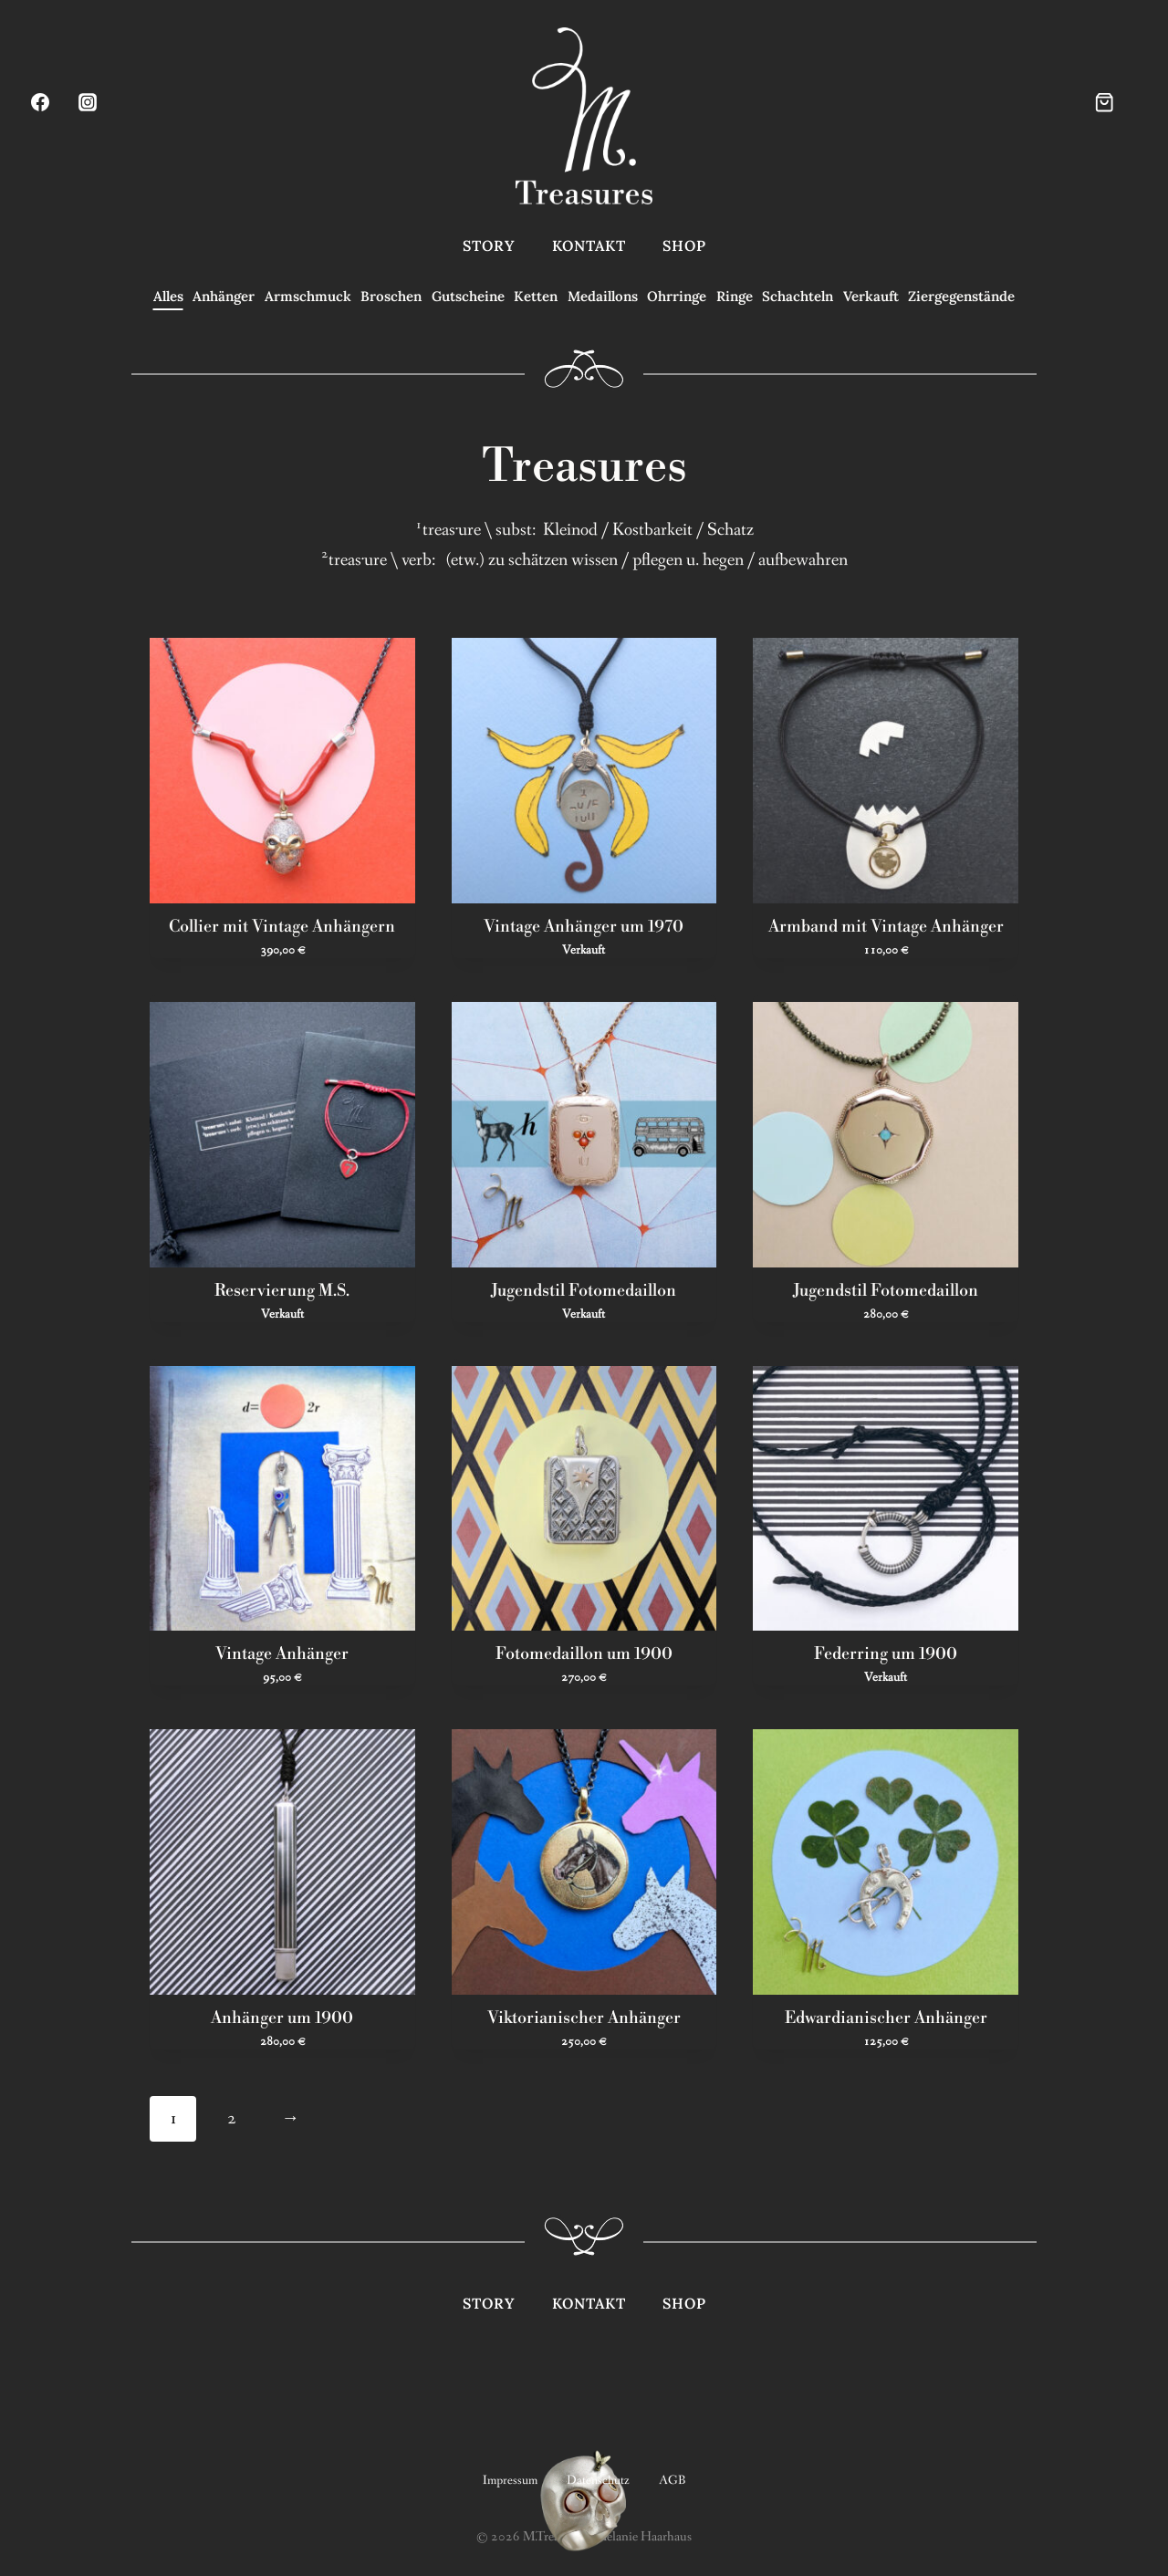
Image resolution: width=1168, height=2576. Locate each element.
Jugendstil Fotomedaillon (583, 1288)
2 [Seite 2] (230, 2115)
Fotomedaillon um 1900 (584, 1653)
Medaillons (603, 296)
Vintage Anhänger (282, 1653)
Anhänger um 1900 (282, 2017)
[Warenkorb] (1120, 102)
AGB (672, 2476)
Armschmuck (308, 296)
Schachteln (797, 296)
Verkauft (871, 296)
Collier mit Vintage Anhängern (282, 925)
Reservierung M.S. (281, 1288)
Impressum (510, 2476)
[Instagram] (87, 102)
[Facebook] (40, 102)
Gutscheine (468, 296)
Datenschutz (598, 2476)
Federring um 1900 (885, 1653)
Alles (168, 296)
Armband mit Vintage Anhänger (886, 925)
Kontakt (589, 245)
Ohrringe (676, 296)
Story (489, 245)
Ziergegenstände (961, 296)
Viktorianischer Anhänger (584, 2017)
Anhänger (224, 296)
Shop (684, 245)
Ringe (734, 296)
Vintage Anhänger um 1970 (583, 925)
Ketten (536, 296)
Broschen (391, 296)
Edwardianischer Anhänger (886, 2017)
